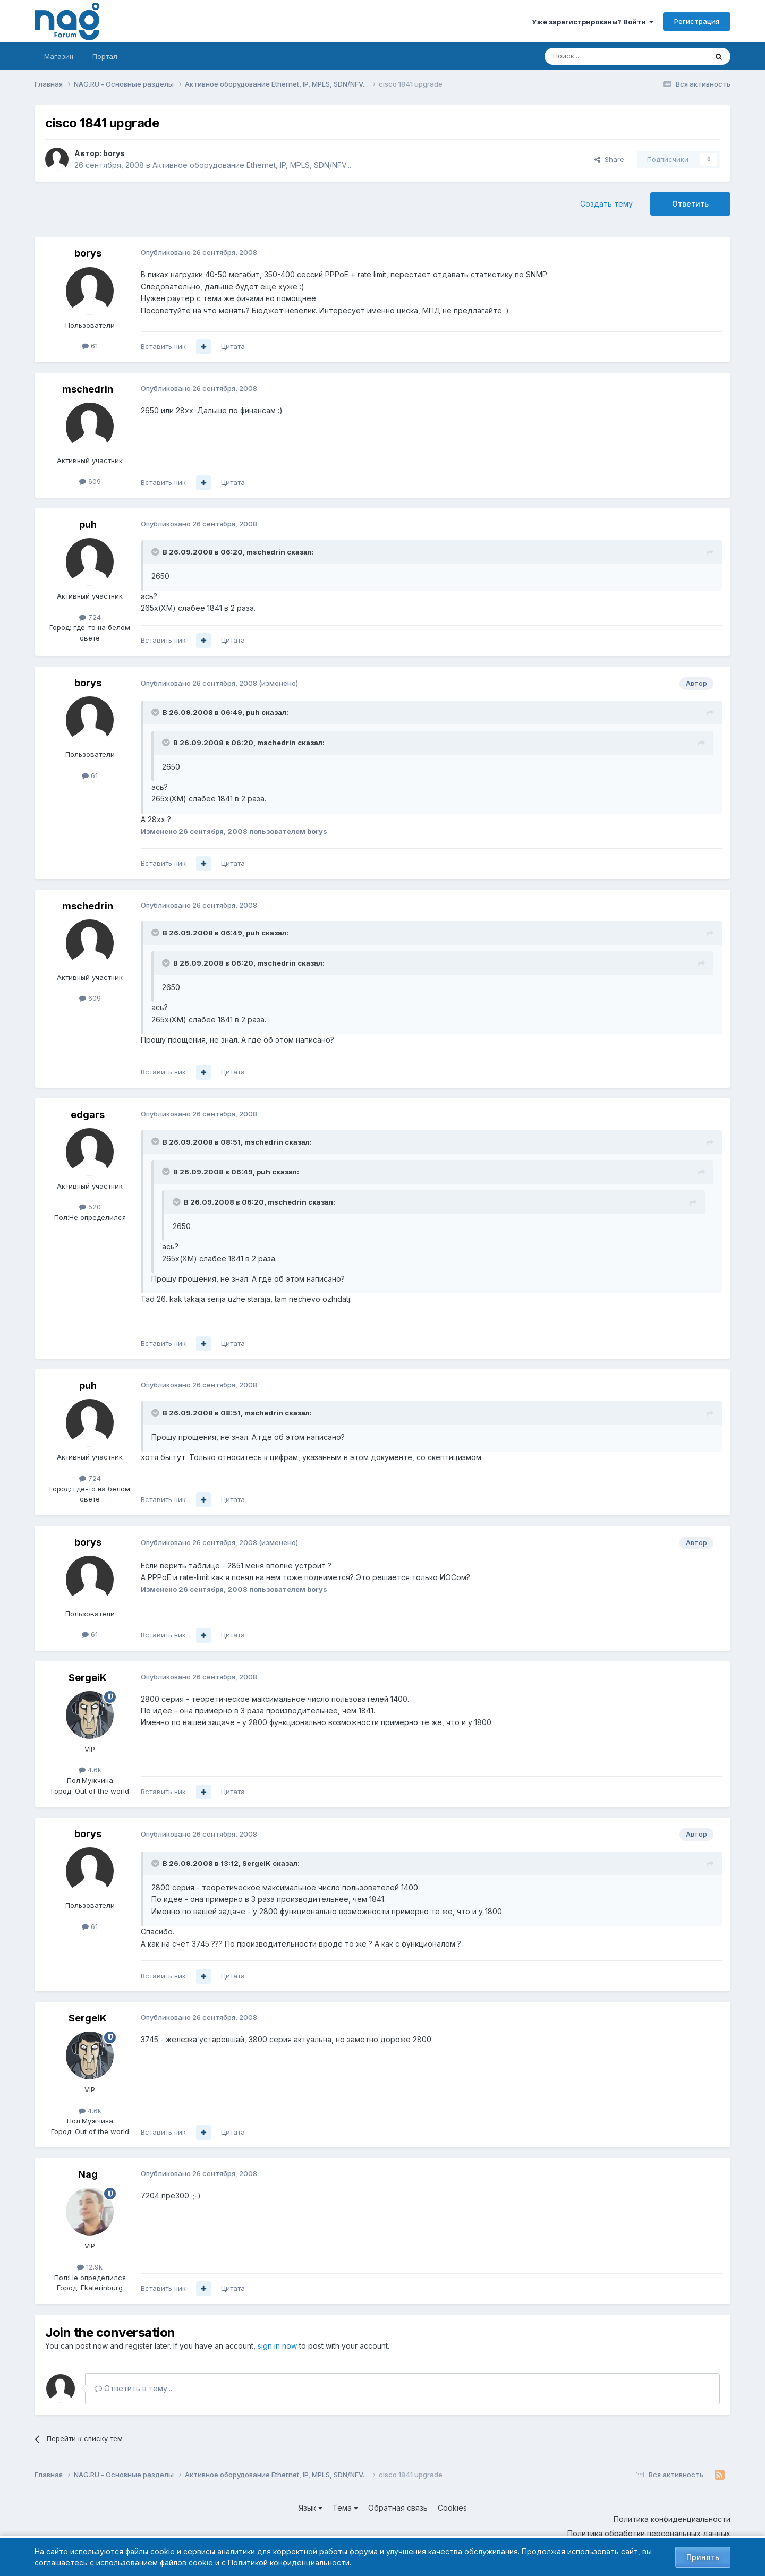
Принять (702, 2557)
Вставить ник (163, 346)
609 (90, 481)
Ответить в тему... (133, 2388)
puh (88, 524)
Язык (310, 2507)
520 (90, 1206)
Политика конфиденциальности (672, 2518)
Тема (345, 2507)
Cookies (452, 2507)
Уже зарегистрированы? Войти (592, 22)
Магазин (58, 56)
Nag (88, 2174)
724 (90, 617)
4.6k (90, 1769)
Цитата (233, 346)
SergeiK (88, 1677)
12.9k (90, 2267)
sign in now (277, 2345)
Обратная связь (398, 2507)
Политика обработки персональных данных (648, 2533)
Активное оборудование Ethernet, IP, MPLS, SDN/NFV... (251, 164)
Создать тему (606, 203)
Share (609, 159)
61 (90, 346)
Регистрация (696, 21)
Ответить (690, 203)
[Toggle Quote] (156, 552)
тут (179, 1457)
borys (114, 153)
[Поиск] (597, 56)
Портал (104, 56)
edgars (88, 1114)
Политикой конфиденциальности (289, 2562)
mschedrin (87, 389)
